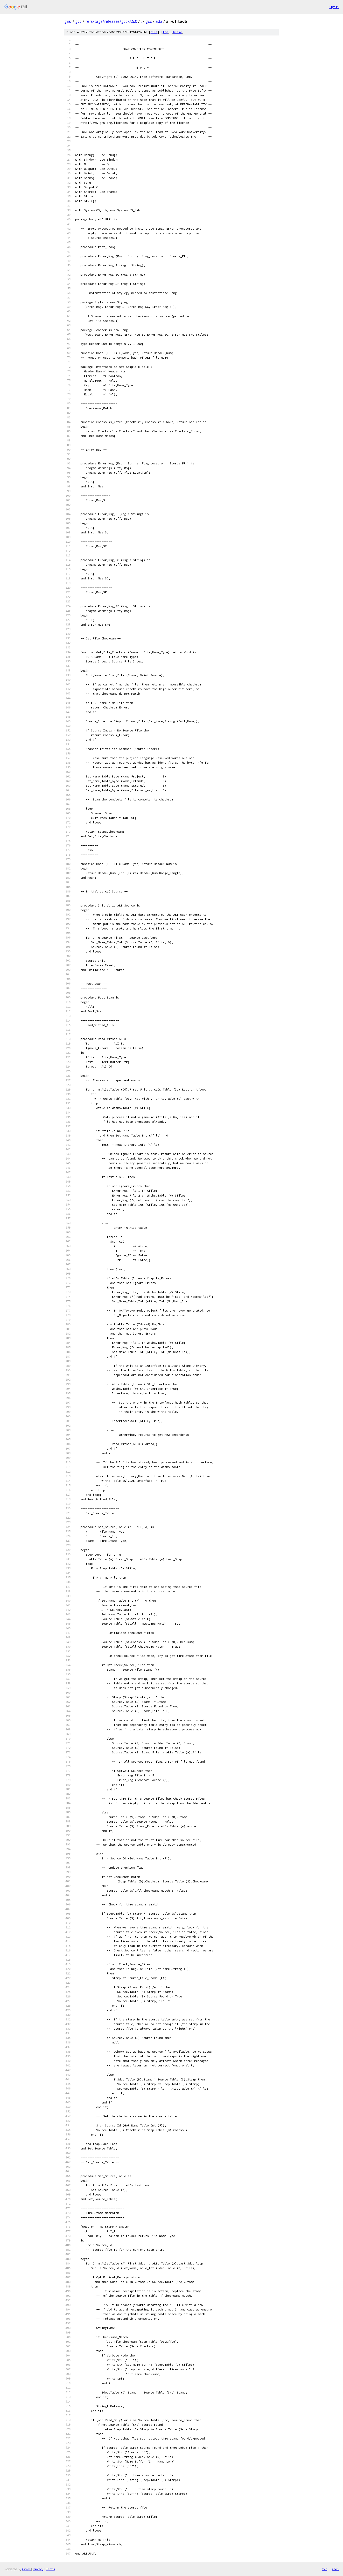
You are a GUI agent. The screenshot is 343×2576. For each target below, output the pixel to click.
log (165, 32)
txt (324, 2569)
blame (177, 32)
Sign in (334, 7)
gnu (68, 21)
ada (159, 21)
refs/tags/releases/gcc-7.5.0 (111, 21)
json (335, 2569)
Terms (50, 2569)
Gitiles (26, 2569)
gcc (78, 21)
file (154, 32)
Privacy (38, 2569)
